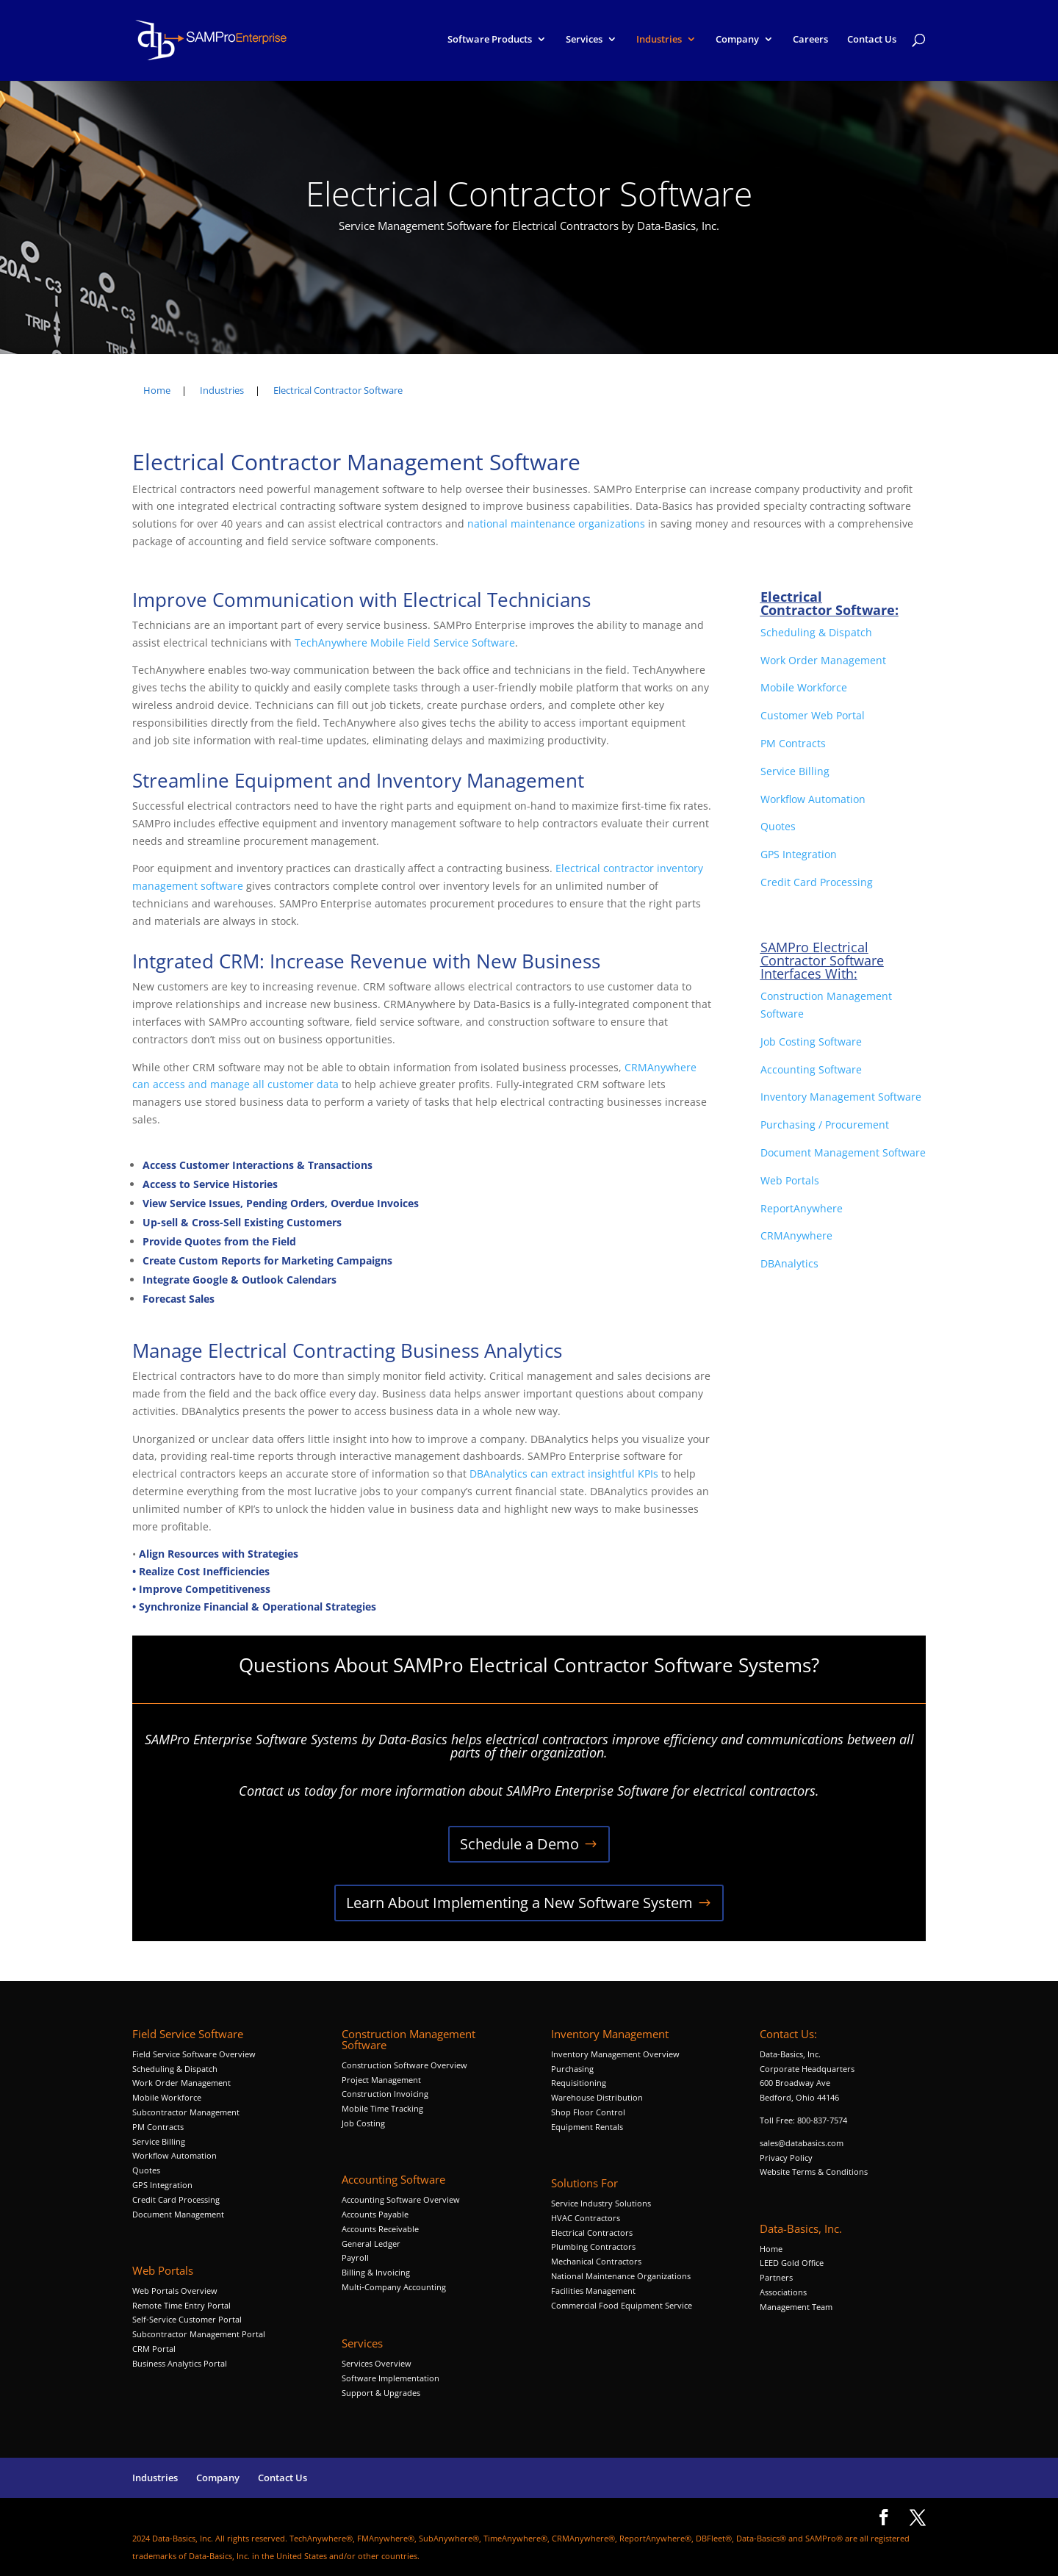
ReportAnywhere (803, 1208)
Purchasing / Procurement (824, 1125)
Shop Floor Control (588, 2112)
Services (584, 42)
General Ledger (371, 2243)
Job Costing (363, 2123)
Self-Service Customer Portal (187, 2319)
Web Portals (789, 1180)
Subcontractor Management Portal (198, 2333)
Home (771, 2248)
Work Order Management (823, 660)
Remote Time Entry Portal (181, 2305)
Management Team (796, 2306)
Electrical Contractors (592, 2232)
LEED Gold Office (792, 2262)
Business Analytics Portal (179, 2363)
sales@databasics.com (801, 2142)
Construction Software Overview (404, 2064)
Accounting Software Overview (401, 2199)
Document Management (179, 2214)
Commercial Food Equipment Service (621, 2305)
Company (737, 42)
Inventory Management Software (840, 1097)
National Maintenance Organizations (621, 2275)
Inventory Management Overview (615, 2053)
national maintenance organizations (556, 523)
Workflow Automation (813, 799)
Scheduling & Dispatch (816, 632)
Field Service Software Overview (194, 2053)
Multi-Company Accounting (394, 2286)
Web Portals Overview (174, 2290)
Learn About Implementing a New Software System (519, 1903)
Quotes (778, 826)
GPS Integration (798, 854)
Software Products (489, 42)
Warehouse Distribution (597, 2097)
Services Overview (376, 2363)
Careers (810, 42)
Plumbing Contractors (593, 2246)
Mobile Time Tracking (382, 2108)
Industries (659, 42)
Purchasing (572, 2068)
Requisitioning (579, 2082)
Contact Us (871, 42)
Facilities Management (593, 2290)
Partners (776, 2277)
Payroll (355, 2257)
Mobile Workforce (803, 687)
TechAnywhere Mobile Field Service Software (405, 643)
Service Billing (795, 771)
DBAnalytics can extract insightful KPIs (565, 1474)
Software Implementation (390, 2377)
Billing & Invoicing (376, 2272)
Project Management (381, 2079)
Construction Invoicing (386, 2093)
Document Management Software (843, 1152)
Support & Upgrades (381, 2392)
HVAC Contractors (585, 2217)
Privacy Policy (786, 2157)
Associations (783, 2292)
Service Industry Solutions (601, 2203)
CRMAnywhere (796, 1235)
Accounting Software (811, 1069)
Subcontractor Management (186, 2112)
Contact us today (288, 1790)
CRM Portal (154, 2348)
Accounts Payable (375, 2214)
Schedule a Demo (519, 1844)
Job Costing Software (811, 1041)
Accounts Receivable (380, 2228)
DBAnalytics (790, 1263)
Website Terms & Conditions (814, 2171)
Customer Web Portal (812, 715)
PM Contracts (793, 743)
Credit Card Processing (816, 882)
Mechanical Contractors (596, 2261)
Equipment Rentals (587, 2126)
